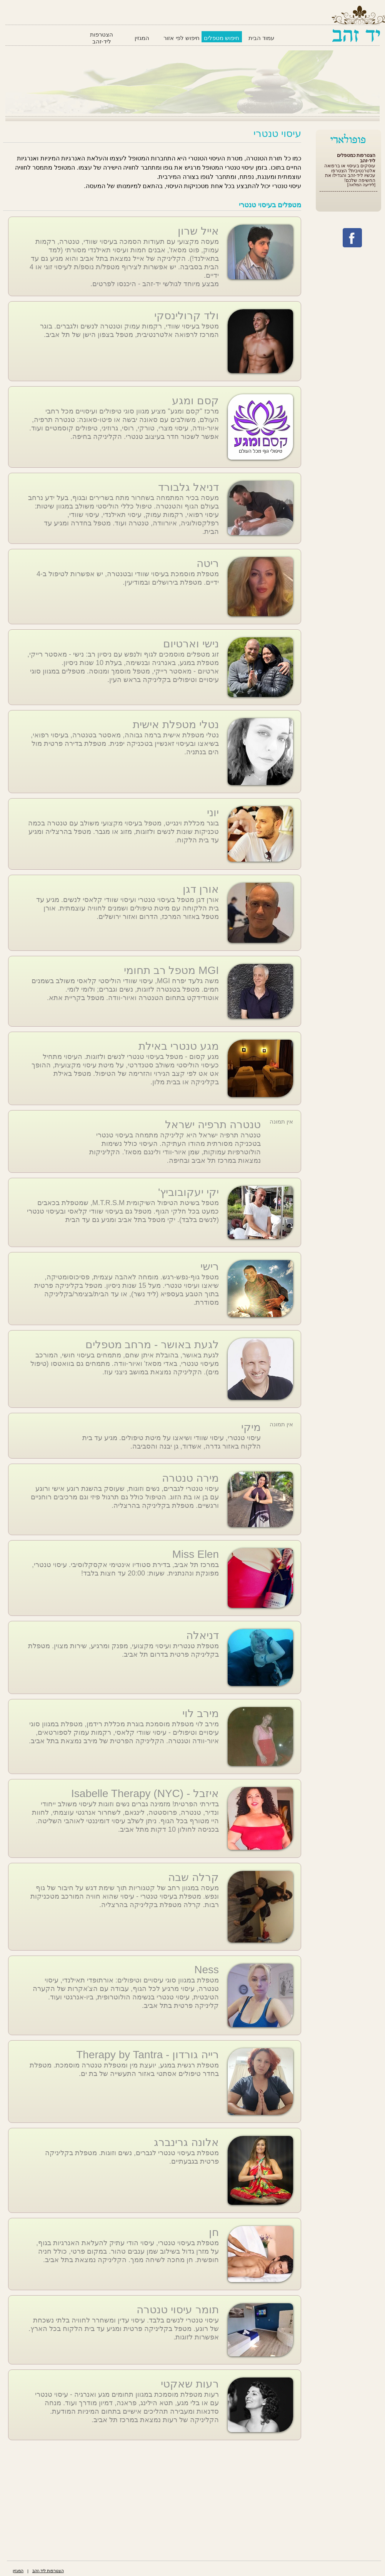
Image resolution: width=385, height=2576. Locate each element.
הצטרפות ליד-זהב (101, 38)
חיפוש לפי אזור (181, 38)
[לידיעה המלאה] (361, 184)
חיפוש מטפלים (221, 38)
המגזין (142, 38)
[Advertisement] (152, 2499)
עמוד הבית (261, 38)
